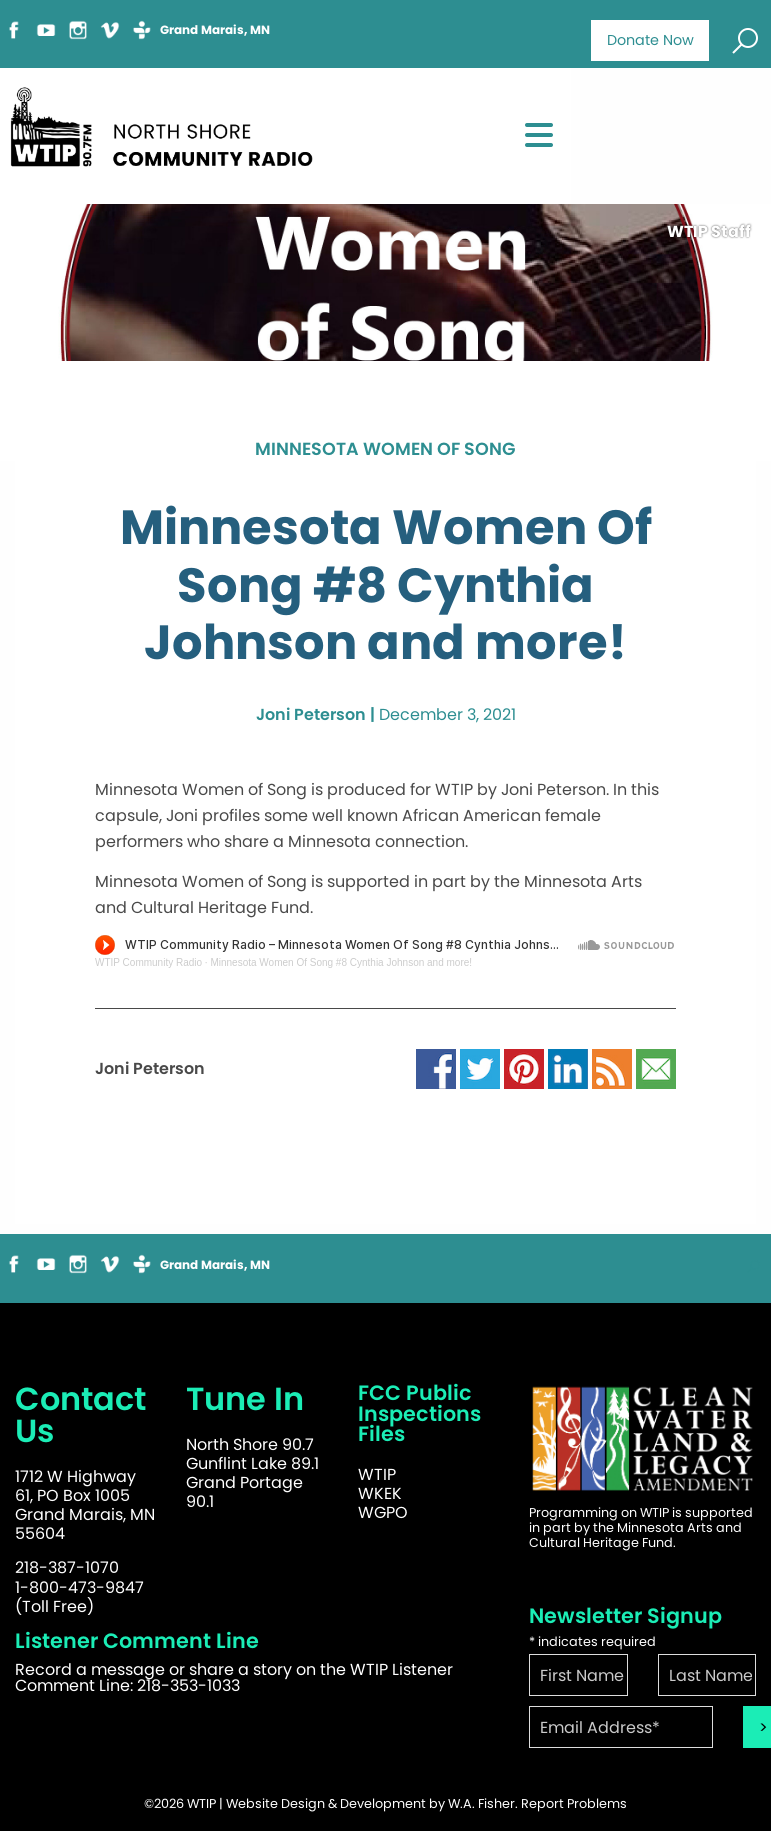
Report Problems (574, 1803)
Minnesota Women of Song (385, 450)
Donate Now (650, 40)
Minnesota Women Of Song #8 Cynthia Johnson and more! (341, 962)
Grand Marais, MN (215, 30)
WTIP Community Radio (148, 962)
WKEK (380, 1493)
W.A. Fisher (481, 1803)
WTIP (377, 1474)
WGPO (383, 1512)
